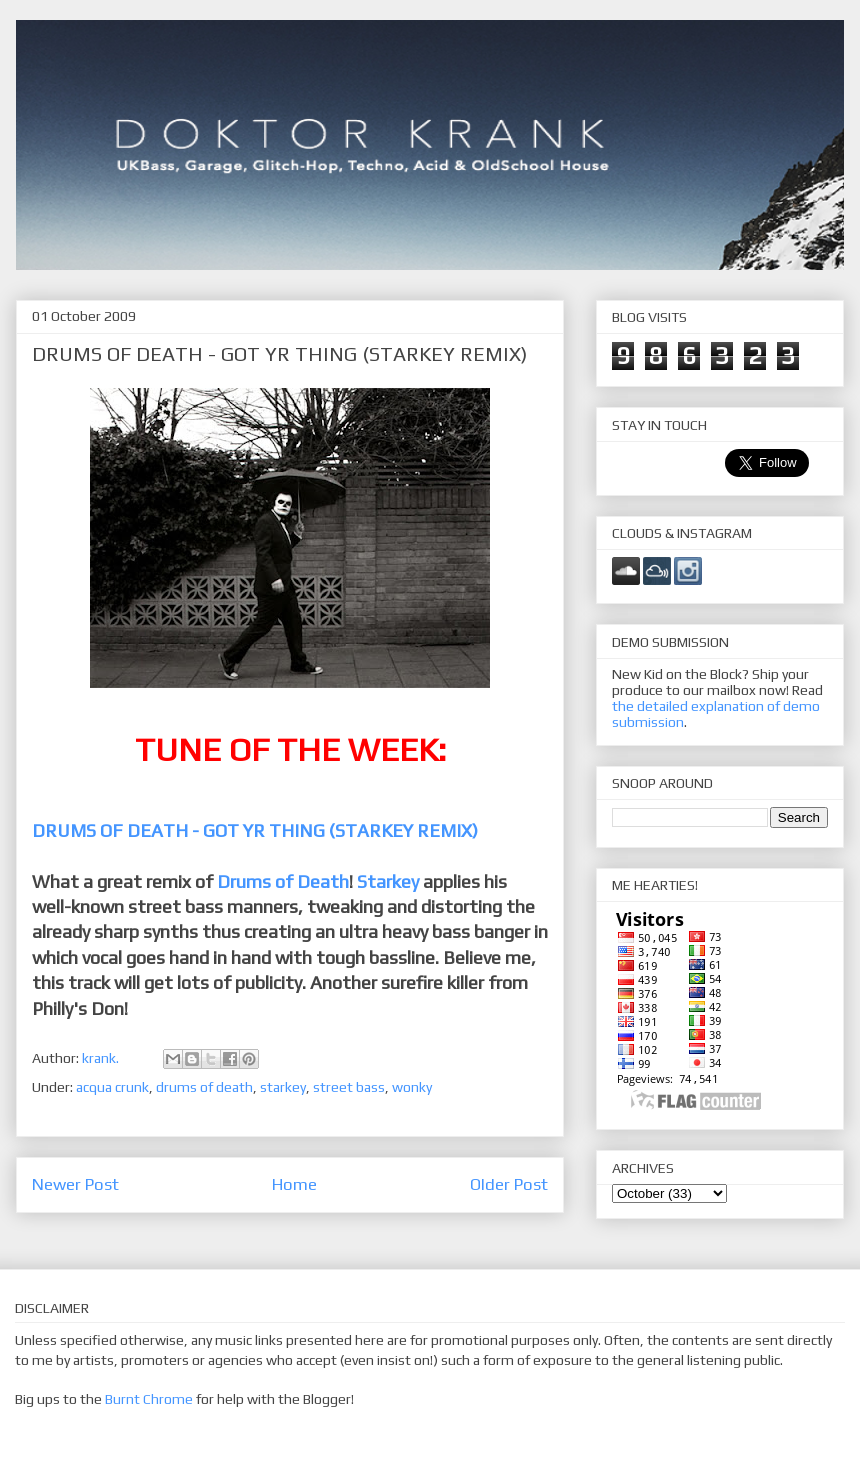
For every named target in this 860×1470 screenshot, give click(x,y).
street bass (349, 1087)
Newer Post (75, 1184)
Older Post (509, 1184)
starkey (283, 1087)
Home (294, 1184)
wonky (412, 1087)
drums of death (204, 1087)
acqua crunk (112, 1087)
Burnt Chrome (149, 1399)
